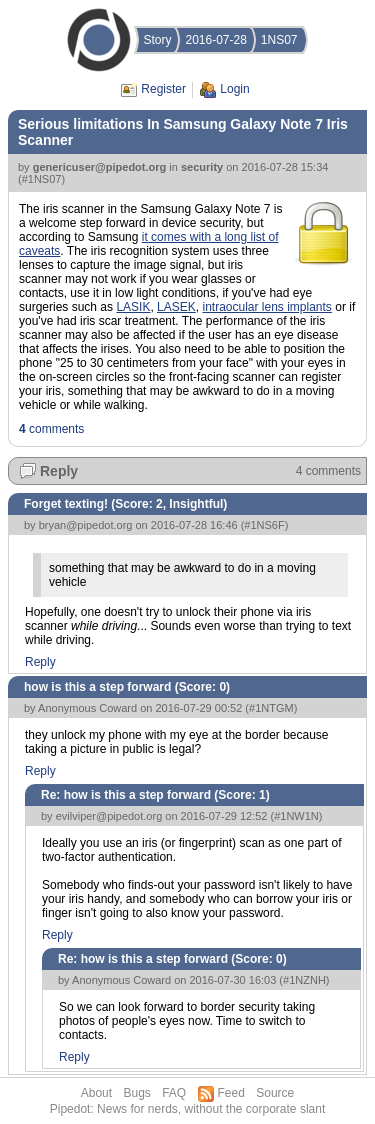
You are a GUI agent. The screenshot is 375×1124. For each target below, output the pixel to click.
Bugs (136, 1093)
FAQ (174, 1093)
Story (157, 40)
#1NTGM (271, 708)
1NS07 (279, 40)
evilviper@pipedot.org (109, 816)
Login (234, 89)
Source (275, 1093)
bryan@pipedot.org (86, 525)
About (96, 1093)
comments (51, 429)
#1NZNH (304, 980)
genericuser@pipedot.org (100, 167)
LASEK (176, 307)
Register (163, 89)
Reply (59, 471)
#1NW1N (296, 816)
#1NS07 (42, 179)
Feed (231, 1093)
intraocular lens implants (266, 307)
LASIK (133, 307)
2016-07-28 (215, 40)
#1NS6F (264, 525)
